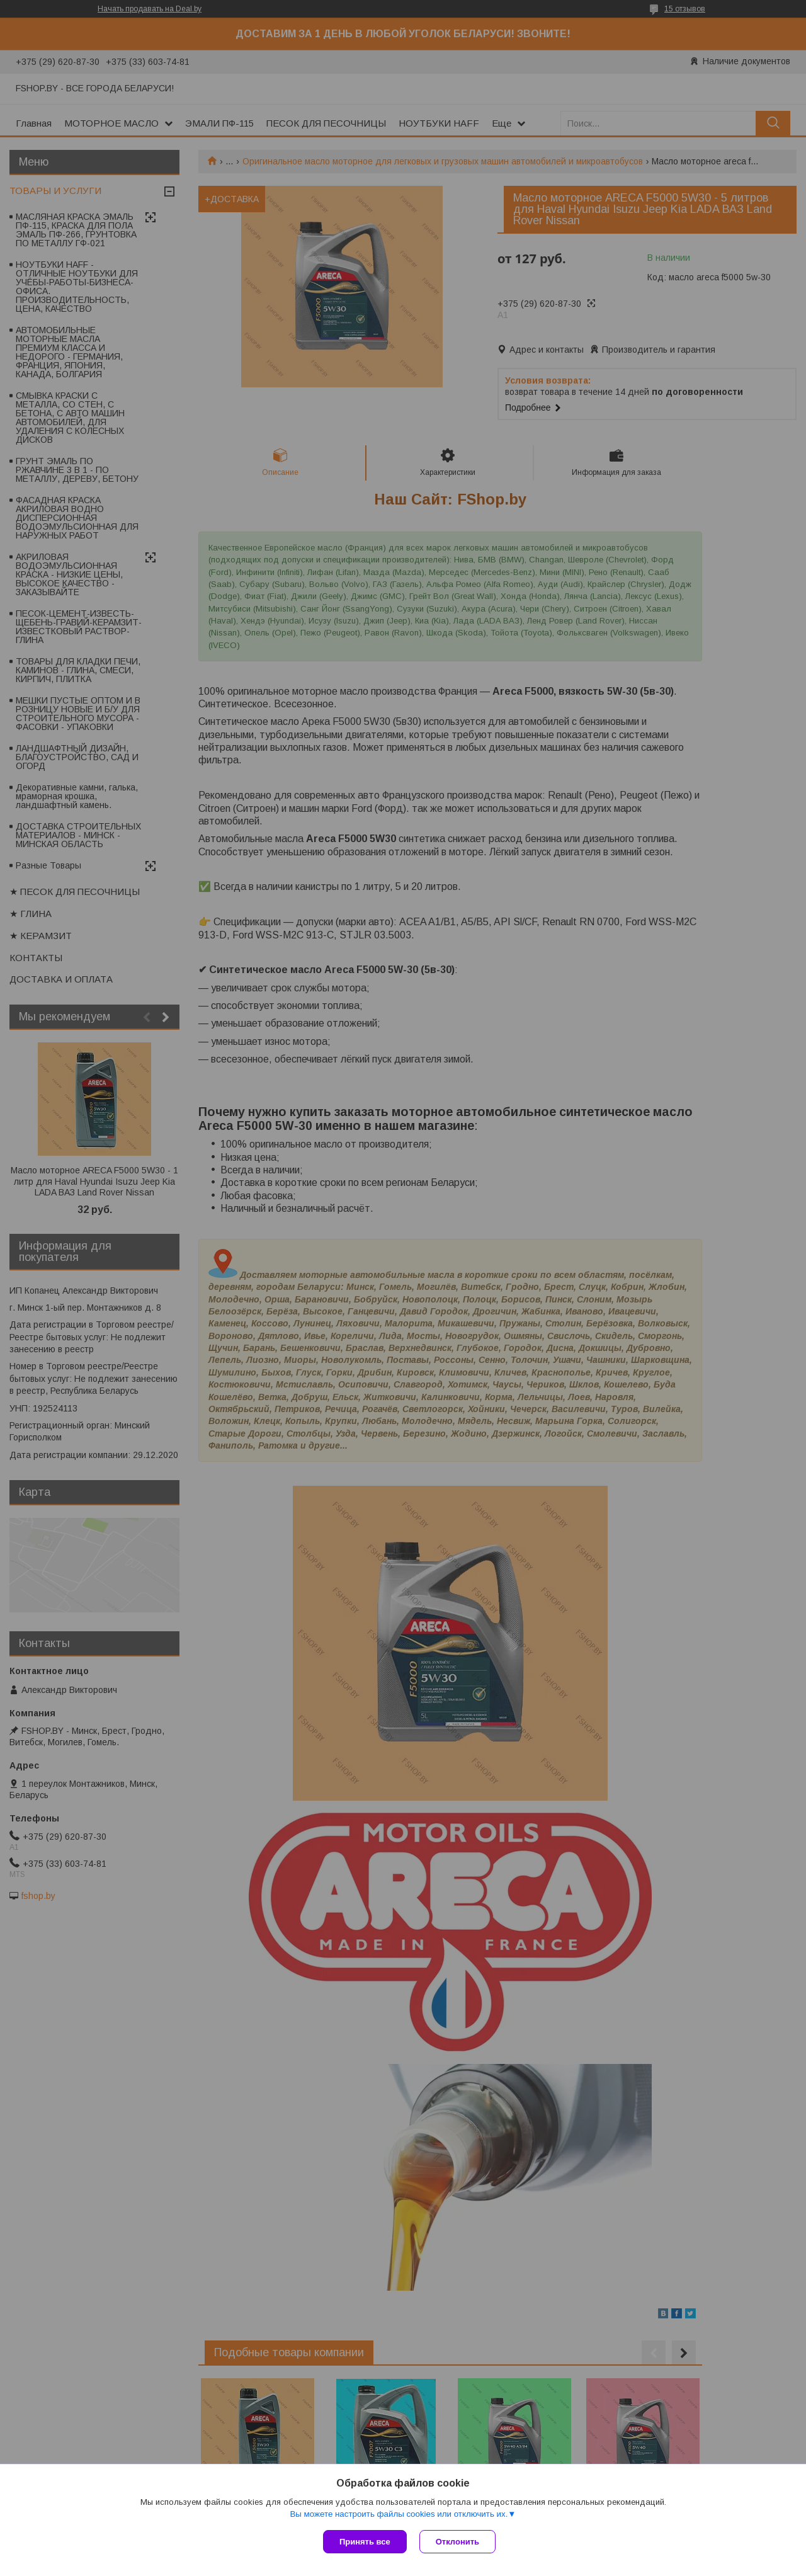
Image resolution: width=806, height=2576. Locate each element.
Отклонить (457, 2541)
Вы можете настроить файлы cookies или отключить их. (399, 2514)
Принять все (364, 2541)
